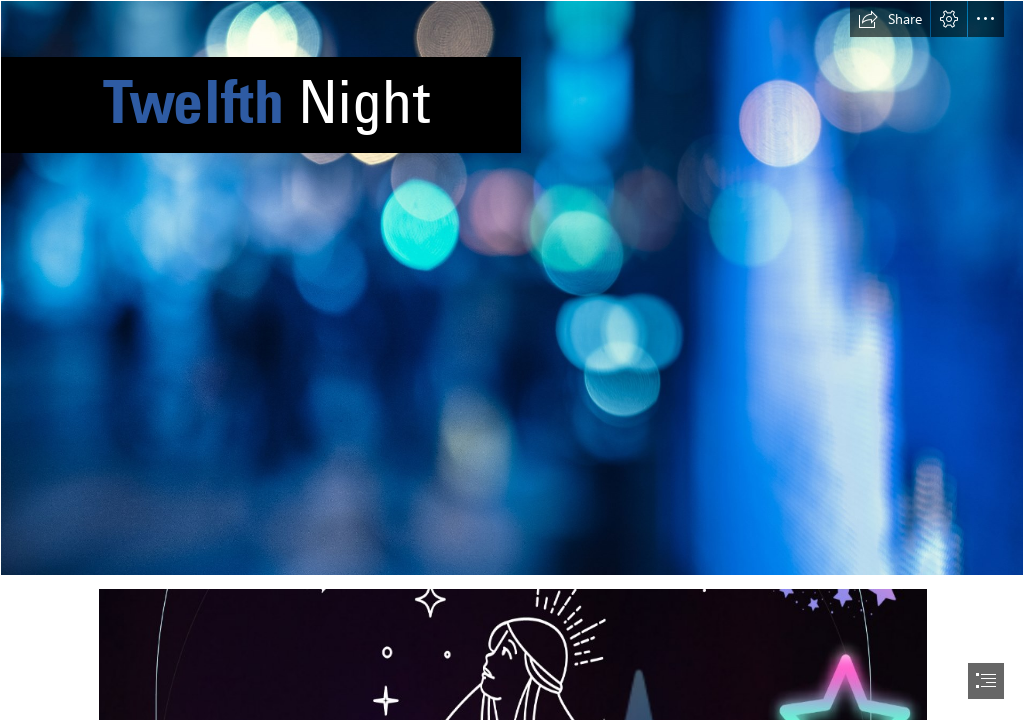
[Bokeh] (512, 288)
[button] (890, 19)
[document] (512, 360)
